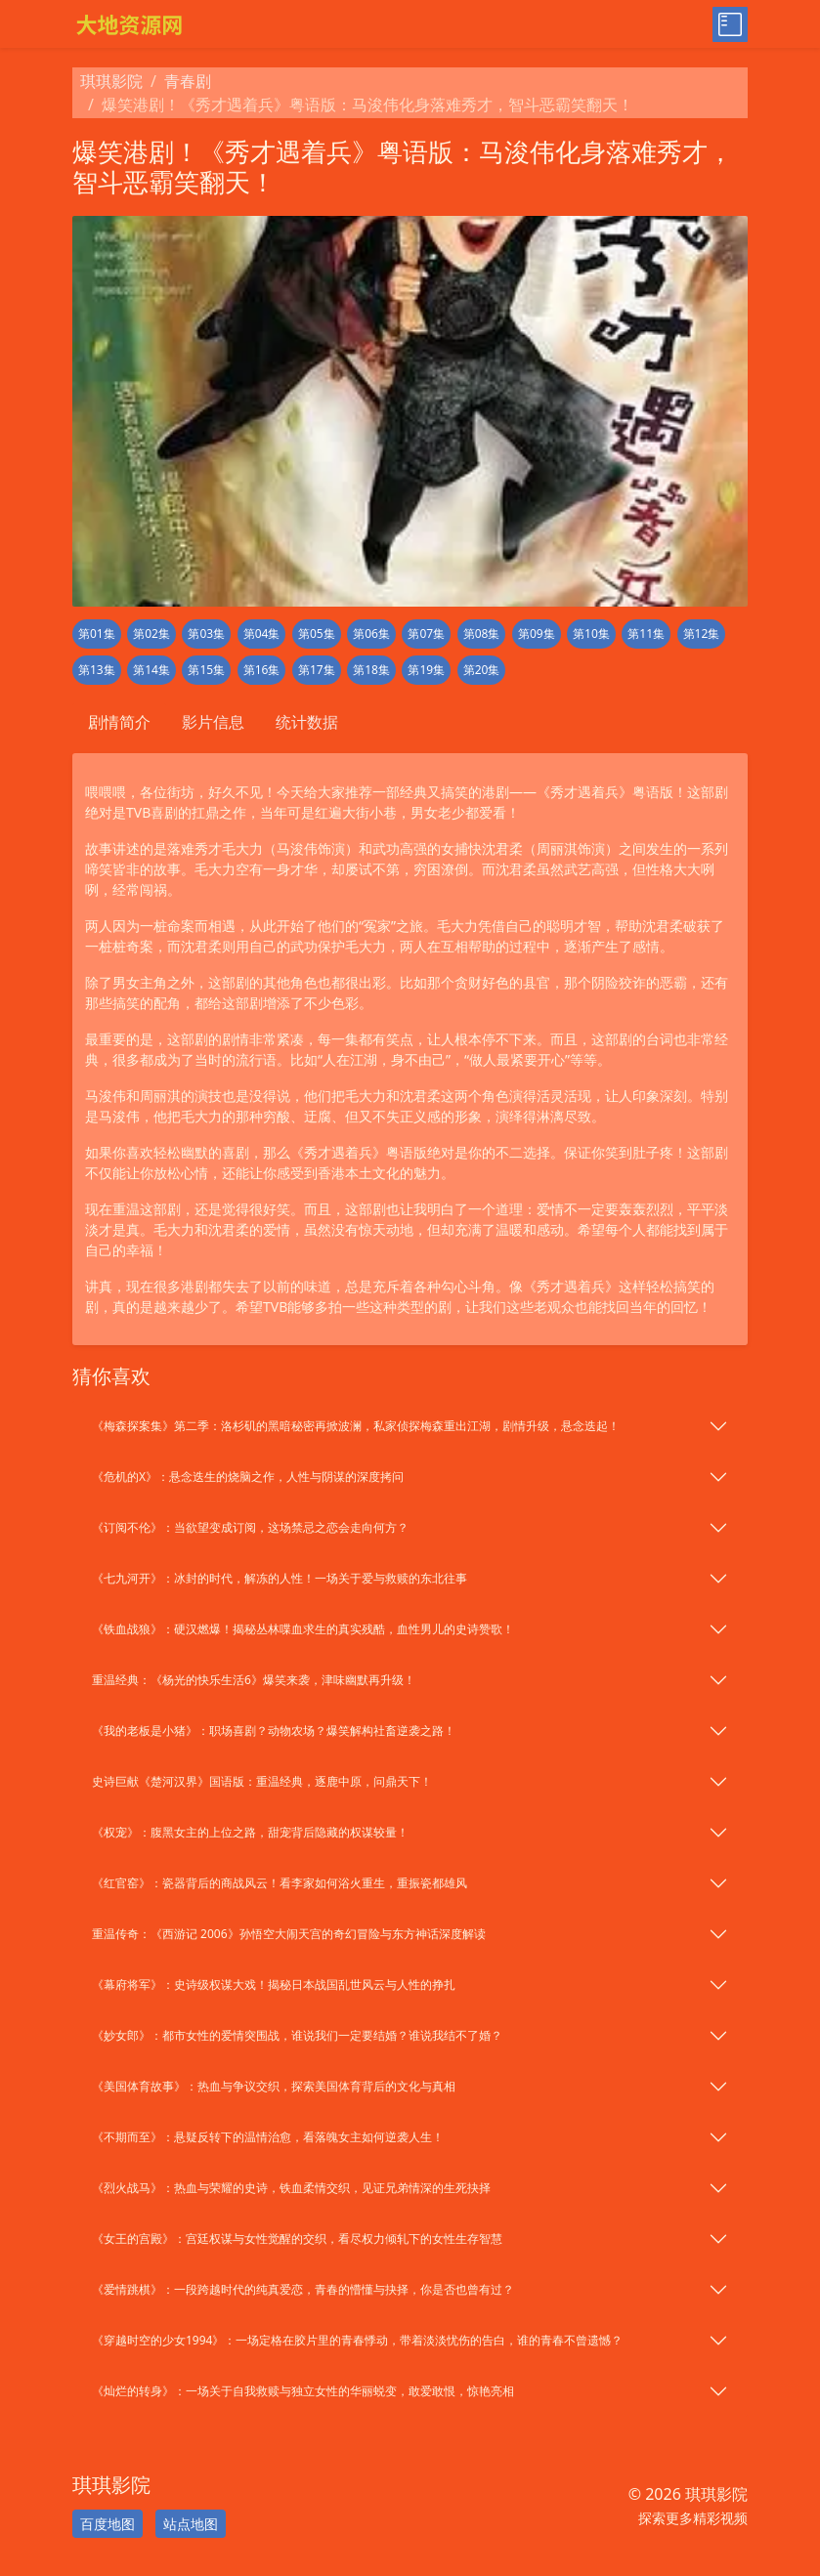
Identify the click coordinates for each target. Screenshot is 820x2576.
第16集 (262, 669)
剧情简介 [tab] (119, 722)
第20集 (481, 669)
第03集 (206, 633)
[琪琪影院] (235, 24)
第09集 (536, 633)
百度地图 (107, 2523)
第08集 (481, 633)
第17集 (316, 669)
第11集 (646, 633)
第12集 (701, 633)
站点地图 (190, 2523)
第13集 (96, 669)
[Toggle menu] (730, 24)
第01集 (96, 633)
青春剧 (187, 81)
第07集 (426, 633)
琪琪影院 (111, 81)
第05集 (316, 633)
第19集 (426, 669)
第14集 (151, 669)
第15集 (206, 669)
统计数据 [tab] (307, 722)
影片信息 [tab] (213, 722)
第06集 (371, 633)
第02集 (151, 633)
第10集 (591, 633)
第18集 (371, 669)
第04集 (262, 633)
